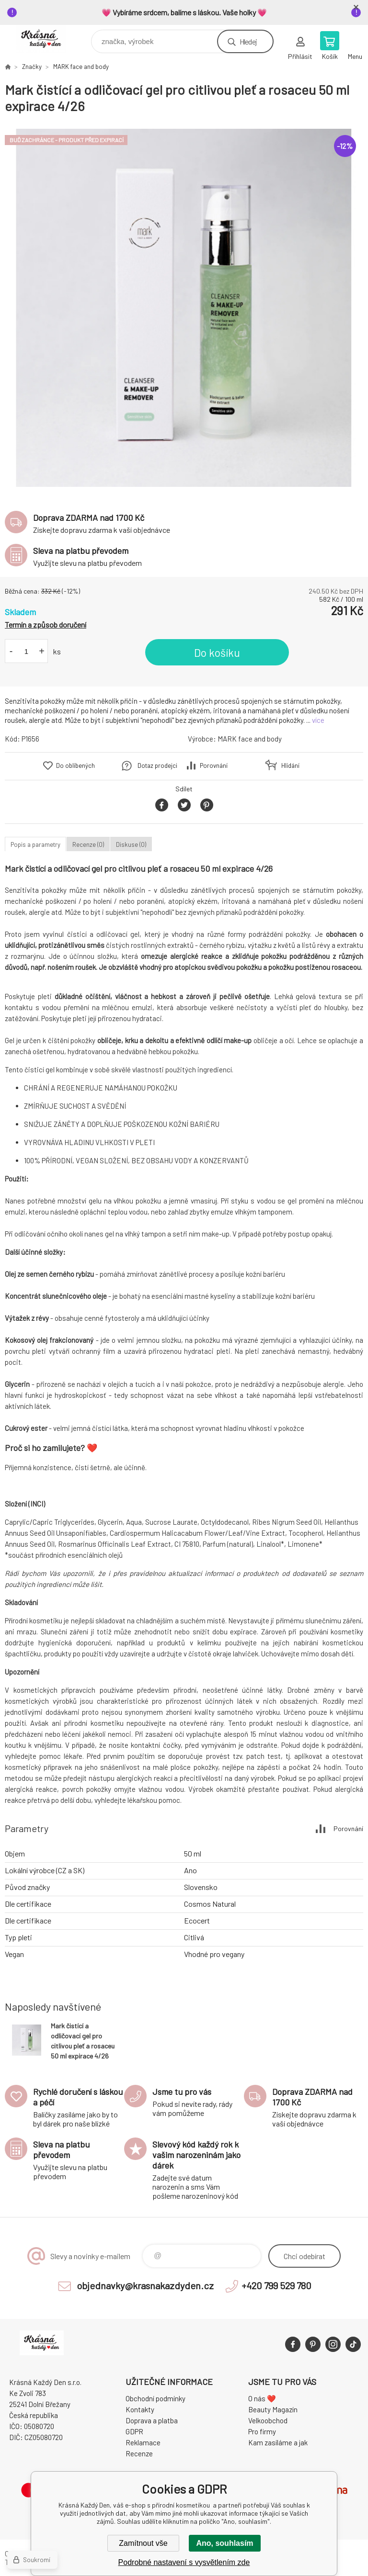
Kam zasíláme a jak (278, 2442)
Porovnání (214, 765)
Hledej (248, 41)
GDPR (134, 2431)
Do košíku (217, 652)
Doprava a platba (152, 2420)
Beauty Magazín (273, 2409)
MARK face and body (81, 66)
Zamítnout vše (143, 2543)
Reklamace (143, 2442)
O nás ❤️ (262, 2398)
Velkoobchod (268, 2420)
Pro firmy (262, 2431)
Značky (32, 66)
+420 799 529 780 (276, 2285)
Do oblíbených (75, 765)
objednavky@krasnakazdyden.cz (145, 2285)
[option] (184, 308)
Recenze (139, 2453)
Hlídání (290, 765)
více (318, 720)
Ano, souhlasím (224, 2543)
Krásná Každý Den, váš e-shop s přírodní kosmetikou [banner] (47, 39)
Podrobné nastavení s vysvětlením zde (184, 2562)
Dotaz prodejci (157, 765)
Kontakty (140, 2409)
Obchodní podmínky (155, 2398)
